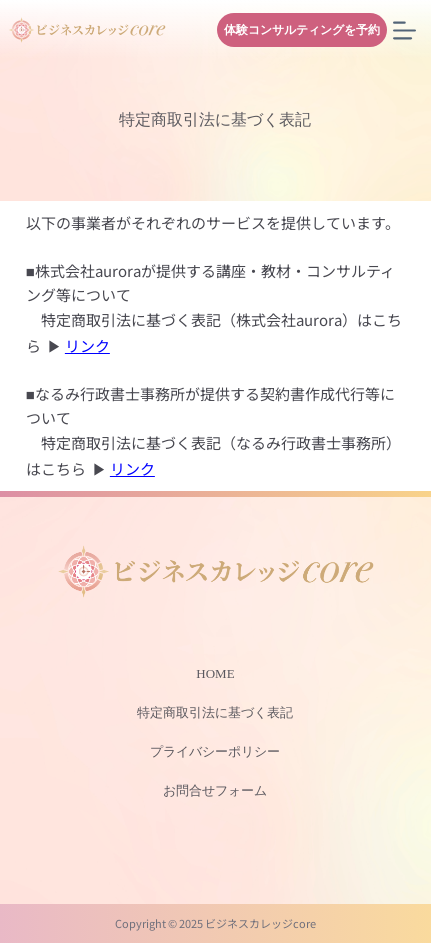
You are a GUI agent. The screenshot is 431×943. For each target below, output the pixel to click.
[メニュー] (404, 30)
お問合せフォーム (215, 790)
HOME (215, 673)
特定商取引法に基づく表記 (215, 712)
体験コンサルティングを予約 (302, 30)
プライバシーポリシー (215, 751)
